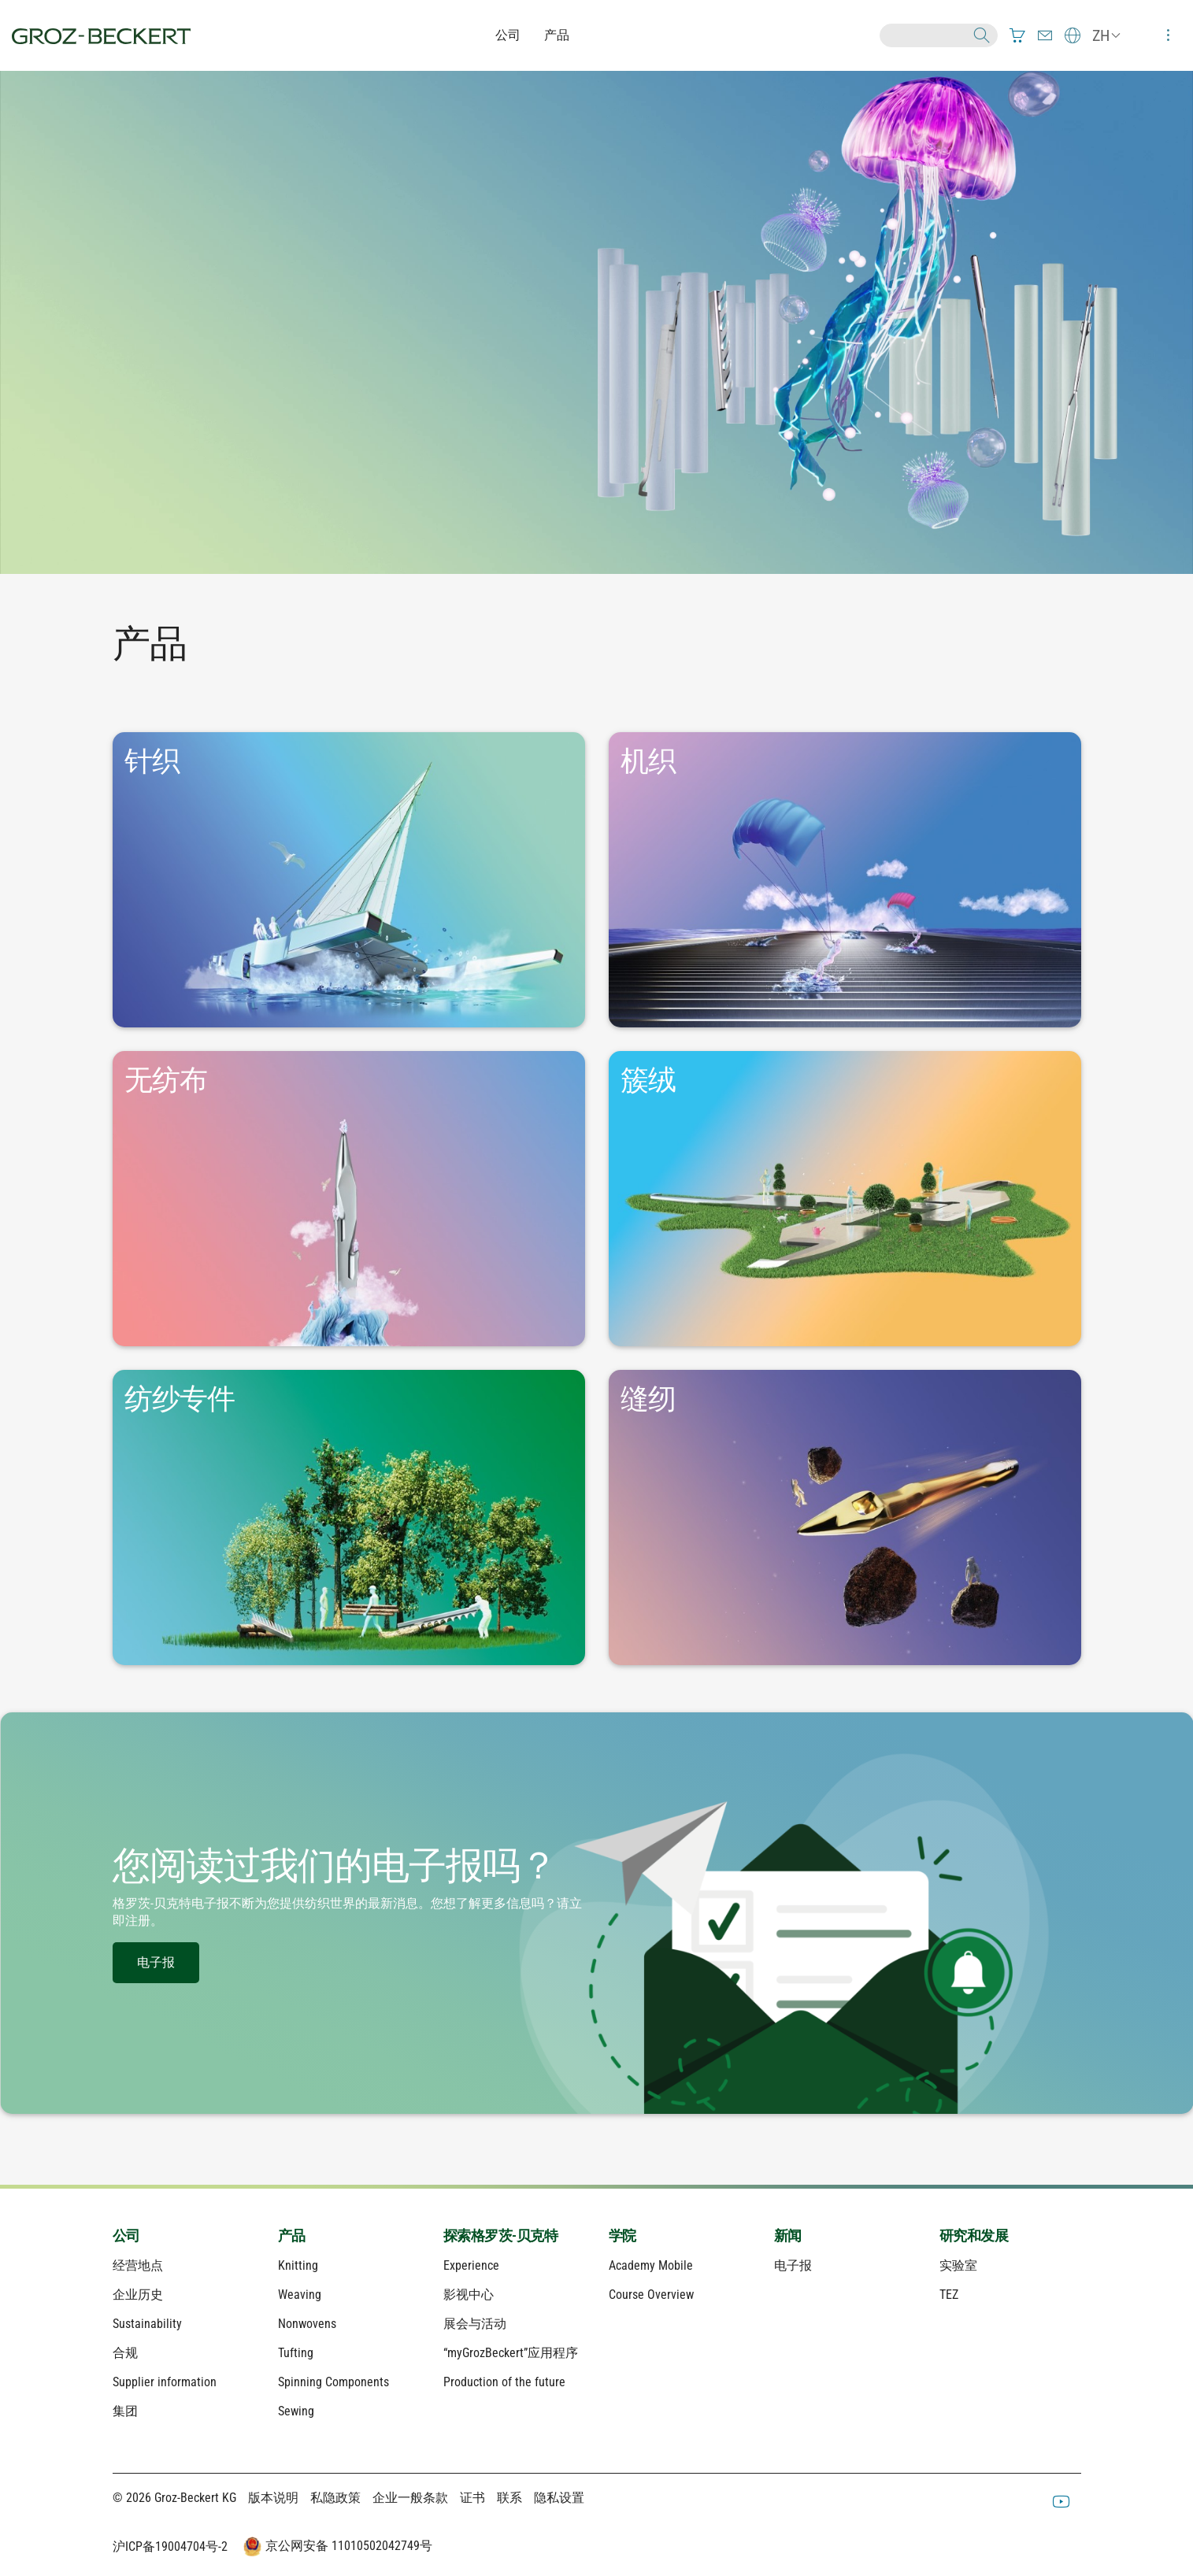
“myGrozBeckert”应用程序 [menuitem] (510, 2352)
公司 (508, 35)
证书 (472, 2497)
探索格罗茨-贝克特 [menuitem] (500, 2235)
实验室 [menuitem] (958, 2265)
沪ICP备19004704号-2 (170, 2546)
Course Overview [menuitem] (651, 2294)
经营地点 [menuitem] (138, 2265)
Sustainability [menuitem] (147, 2323)
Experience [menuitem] (471, 2265)
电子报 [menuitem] (793, 2265)
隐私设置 (559, 2497)
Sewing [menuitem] (296, 2411)
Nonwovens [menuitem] (307, 2323)
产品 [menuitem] (292, 2235)
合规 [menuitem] (125, 2352)
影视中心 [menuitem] (468, 2294)
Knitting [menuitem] (298, 2265)
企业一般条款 (410, 2497)
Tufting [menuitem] (295, 2352)
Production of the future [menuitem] (504, 2381)
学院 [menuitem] (622, 2235)
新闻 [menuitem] (788, 2235)
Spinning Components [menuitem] (333, 2381)
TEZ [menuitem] (948, 2294)
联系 (509, 2497)
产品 (556, 35)
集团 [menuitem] (125, 2411)
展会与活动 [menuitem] (474, 2323)
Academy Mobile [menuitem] (651, 2265)
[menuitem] (1017, 35)
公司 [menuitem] (126, 2235)
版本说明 (273, 2497)
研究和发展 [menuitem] (974, 2235)
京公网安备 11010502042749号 (336, 2547)
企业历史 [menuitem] (138, 2294)
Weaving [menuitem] (299, 2294)
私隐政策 (335, 2497)
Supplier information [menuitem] (165, 2381)
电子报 (156, 1962)
